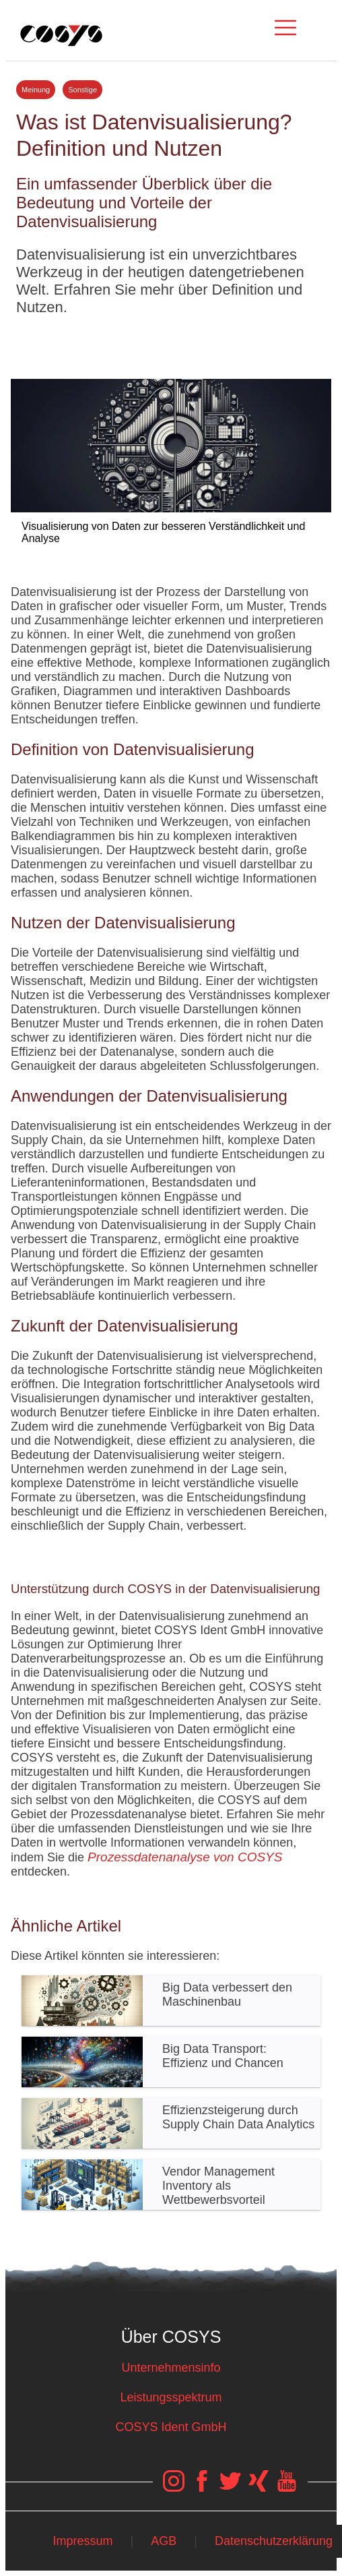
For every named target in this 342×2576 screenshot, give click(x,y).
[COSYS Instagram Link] (173, 2487)
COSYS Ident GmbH (170, 2427)
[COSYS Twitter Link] (230, 2487)
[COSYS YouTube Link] (287, 2487)
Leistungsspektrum (170, 2397)
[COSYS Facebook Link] (202, 2487)
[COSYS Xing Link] (258, 2487)
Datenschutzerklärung (274, 2541)
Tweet (171, 342)
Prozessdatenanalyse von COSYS (185, 1857)
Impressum (82, 2541)
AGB (163, 2541)
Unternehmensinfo (170, 2367)
